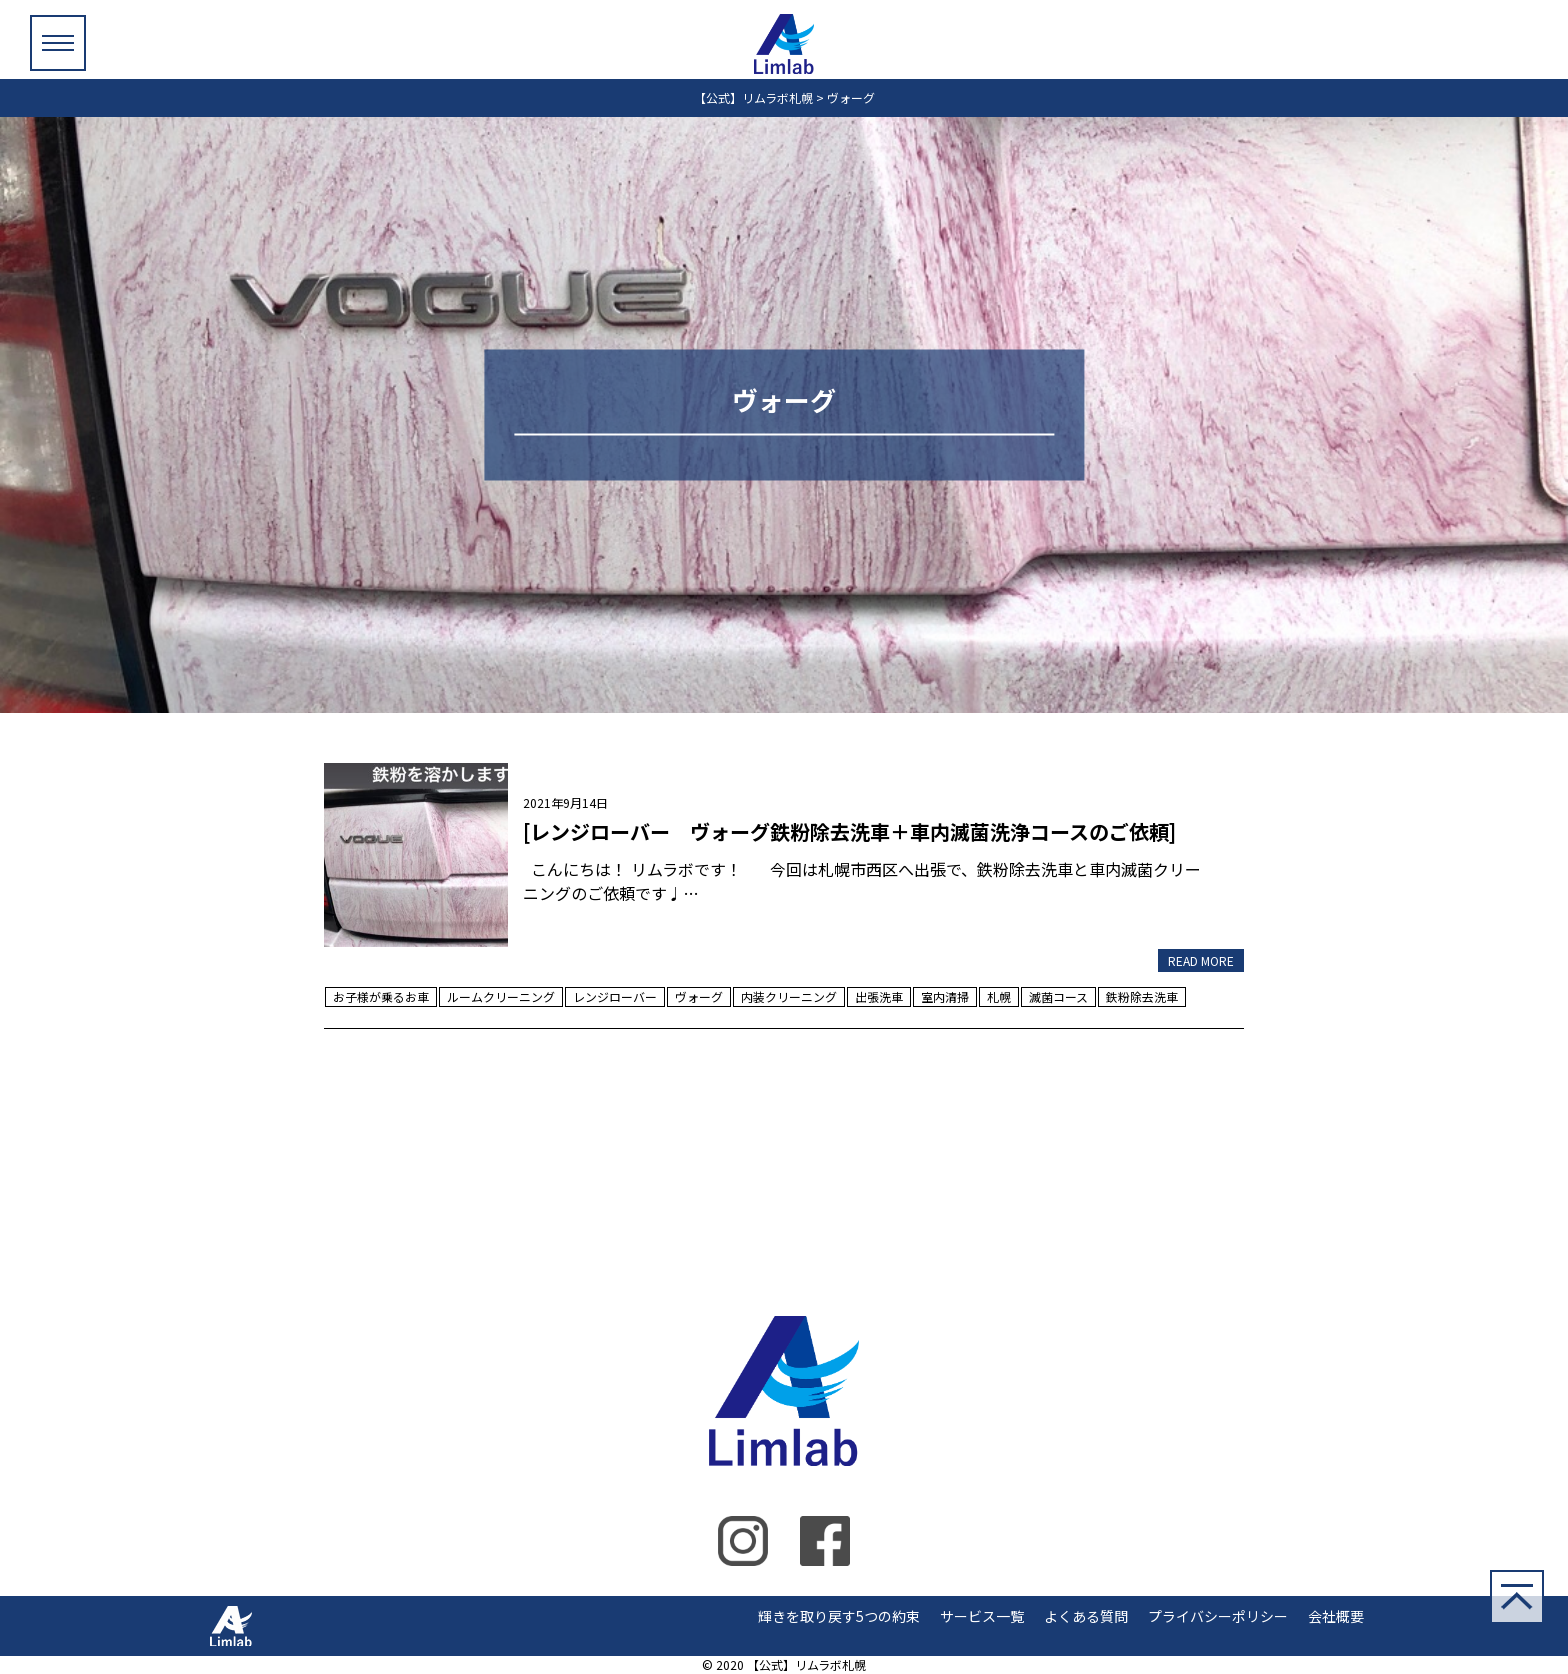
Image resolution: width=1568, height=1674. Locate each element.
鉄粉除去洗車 (1142, 996)
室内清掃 (945, 996)
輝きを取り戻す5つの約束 (839, 1616)
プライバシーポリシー (1218, 1616)
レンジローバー (615, 996)
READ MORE (1201, 960)
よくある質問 (1086, 1616)
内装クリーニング (789, 996)
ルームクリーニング (501, 996)
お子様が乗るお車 (381, 996)
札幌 (999, 996)
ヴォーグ (699, 996)
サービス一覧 (982, 1616)
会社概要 (1336, 1616)
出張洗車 (879, 996)
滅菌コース (1058, 996)
